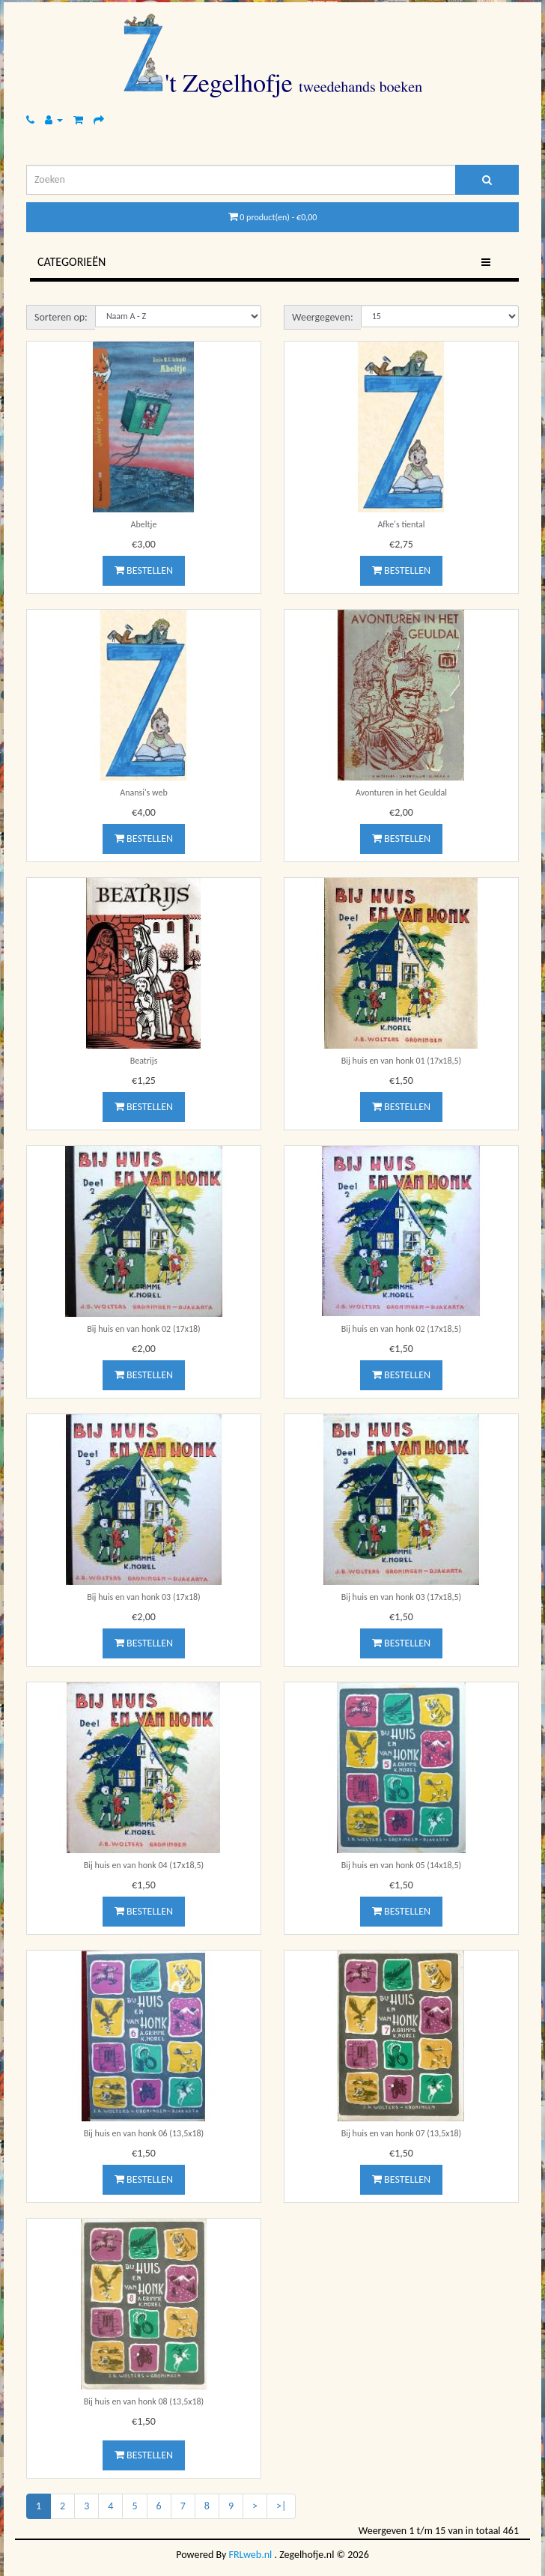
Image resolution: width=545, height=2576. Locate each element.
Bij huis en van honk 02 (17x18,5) (401, 1329)
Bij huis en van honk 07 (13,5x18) (401, 2133)
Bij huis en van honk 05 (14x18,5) (401, 1865)
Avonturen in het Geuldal (401, 792)
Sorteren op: (61, 317)
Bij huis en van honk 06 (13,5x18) (144, 2133)
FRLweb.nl (250, 2554)
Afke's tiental (400, 524)
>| (281, 2506)
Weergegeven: (322, 317)
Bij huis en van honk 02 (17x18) (143, 1329)
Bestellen (144, 570)
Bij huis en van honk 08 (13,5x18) (144, 2401)
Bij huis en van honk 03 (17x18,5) (401, 1597)
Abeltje (144, 524)
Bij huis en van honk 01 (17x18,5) (401, 1060)
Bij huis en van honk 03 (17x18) (143, 1597)
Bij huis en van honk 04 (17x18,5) (144, 1865)
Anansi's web (144, 792)
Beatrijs (144, 1060)
